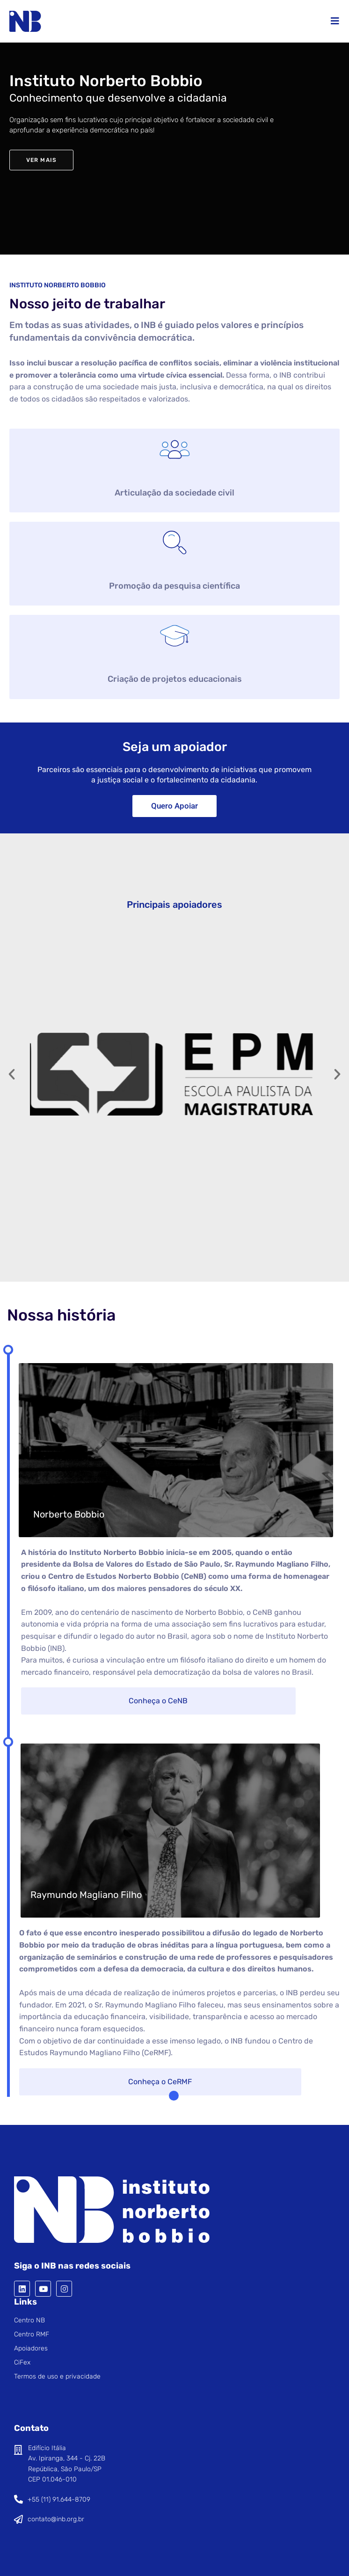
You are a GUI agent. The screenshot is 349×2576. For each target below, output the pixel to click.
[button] (12, 1074)
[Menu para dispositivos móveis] (335, 21)
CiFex (22, 2362)
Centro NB (29, 2320)
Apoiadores (31, 2348)
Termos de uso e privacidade (57, 2376)
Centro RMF (31, 2334)
